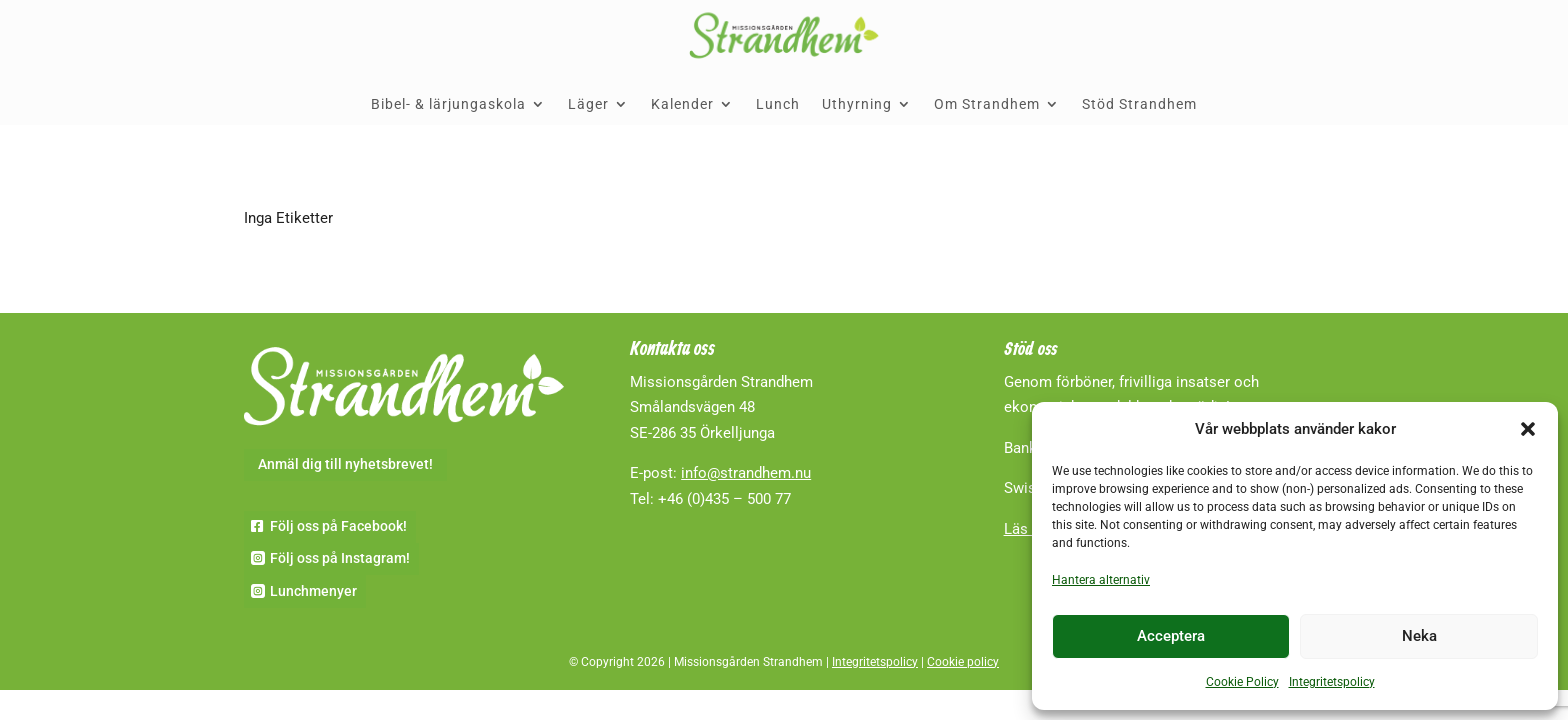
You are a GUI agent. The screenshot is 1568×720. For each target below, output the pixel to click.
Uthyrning (857, 104)
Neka (1419, 636)
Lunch (778, 104)
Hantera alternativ (1101, 580)
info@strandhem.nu (746, 473)
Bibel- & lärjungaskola (448, 104)
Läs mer (1031, 529)
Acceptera (1171, 636)
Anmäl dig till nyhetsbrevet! (345, 464)
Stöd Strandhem (1139, 104)
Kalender (682, 104)
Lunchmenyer (313, 591)
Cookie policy (963, 662)
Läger (588, 104)
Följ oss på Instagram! (340, 558)
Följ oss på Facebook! (338, 526)
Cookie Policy (1242, 682)
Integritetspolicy (1332, 682)
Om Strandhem (987, 104)
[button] (1528, 429)
